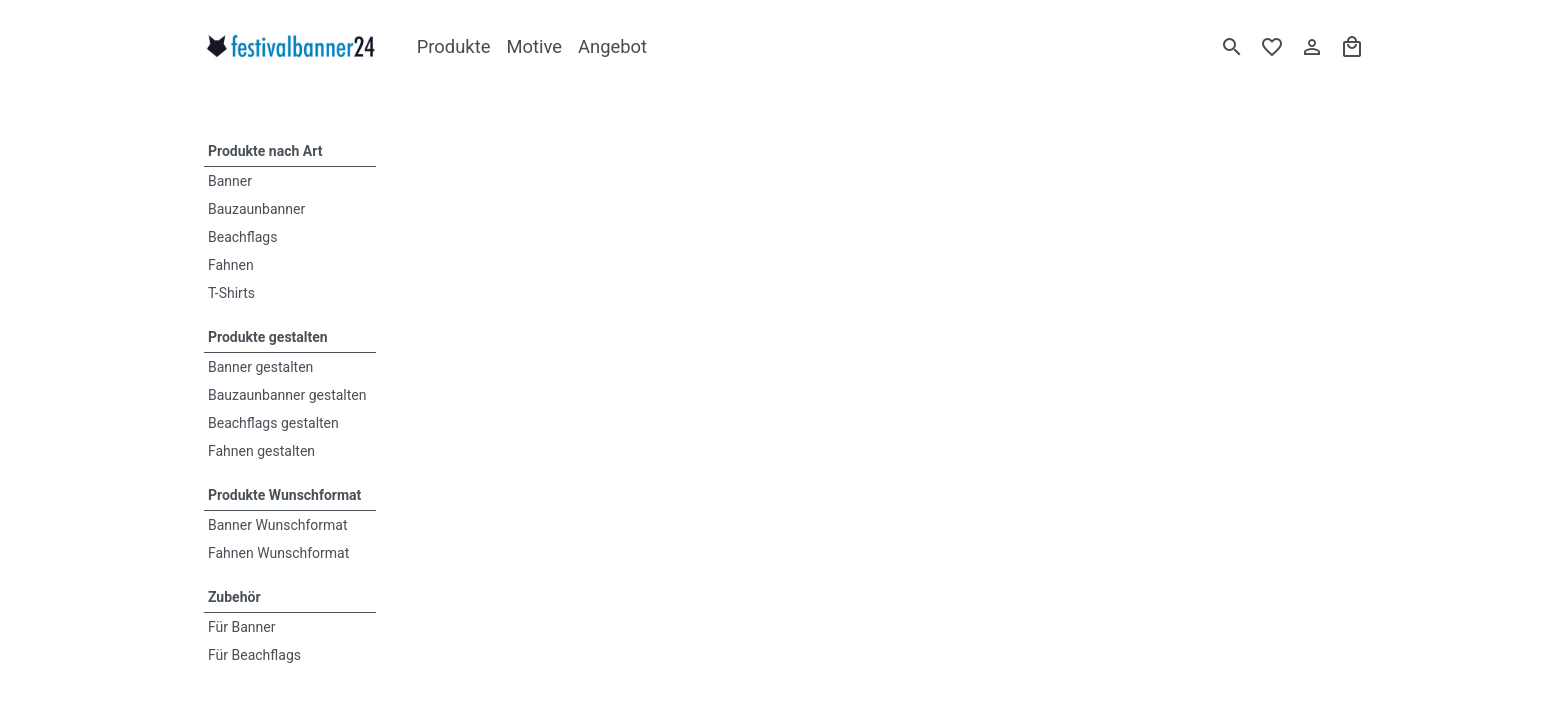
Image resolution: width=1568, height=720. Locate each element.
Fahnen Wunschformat (278, 553)
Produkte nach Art (265, 151)
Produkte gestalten (268, 337)
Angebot (612, 46)
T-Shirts (231, 293)
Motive (534, 46)
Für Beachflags (254, 655)
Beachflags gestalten (273, 423)
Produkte (454, 46)
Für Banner (242, 627)
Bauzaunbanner (256, 209)
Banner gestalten (260, 367)
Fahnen (231, 265)
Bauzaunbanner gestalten (287, 395)
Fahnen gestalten (261, 451)
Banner (230, 181)
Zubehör (234, 597)
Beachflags (242, 237)
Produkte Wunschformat (284, 495)
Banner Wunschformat (278, 525)
